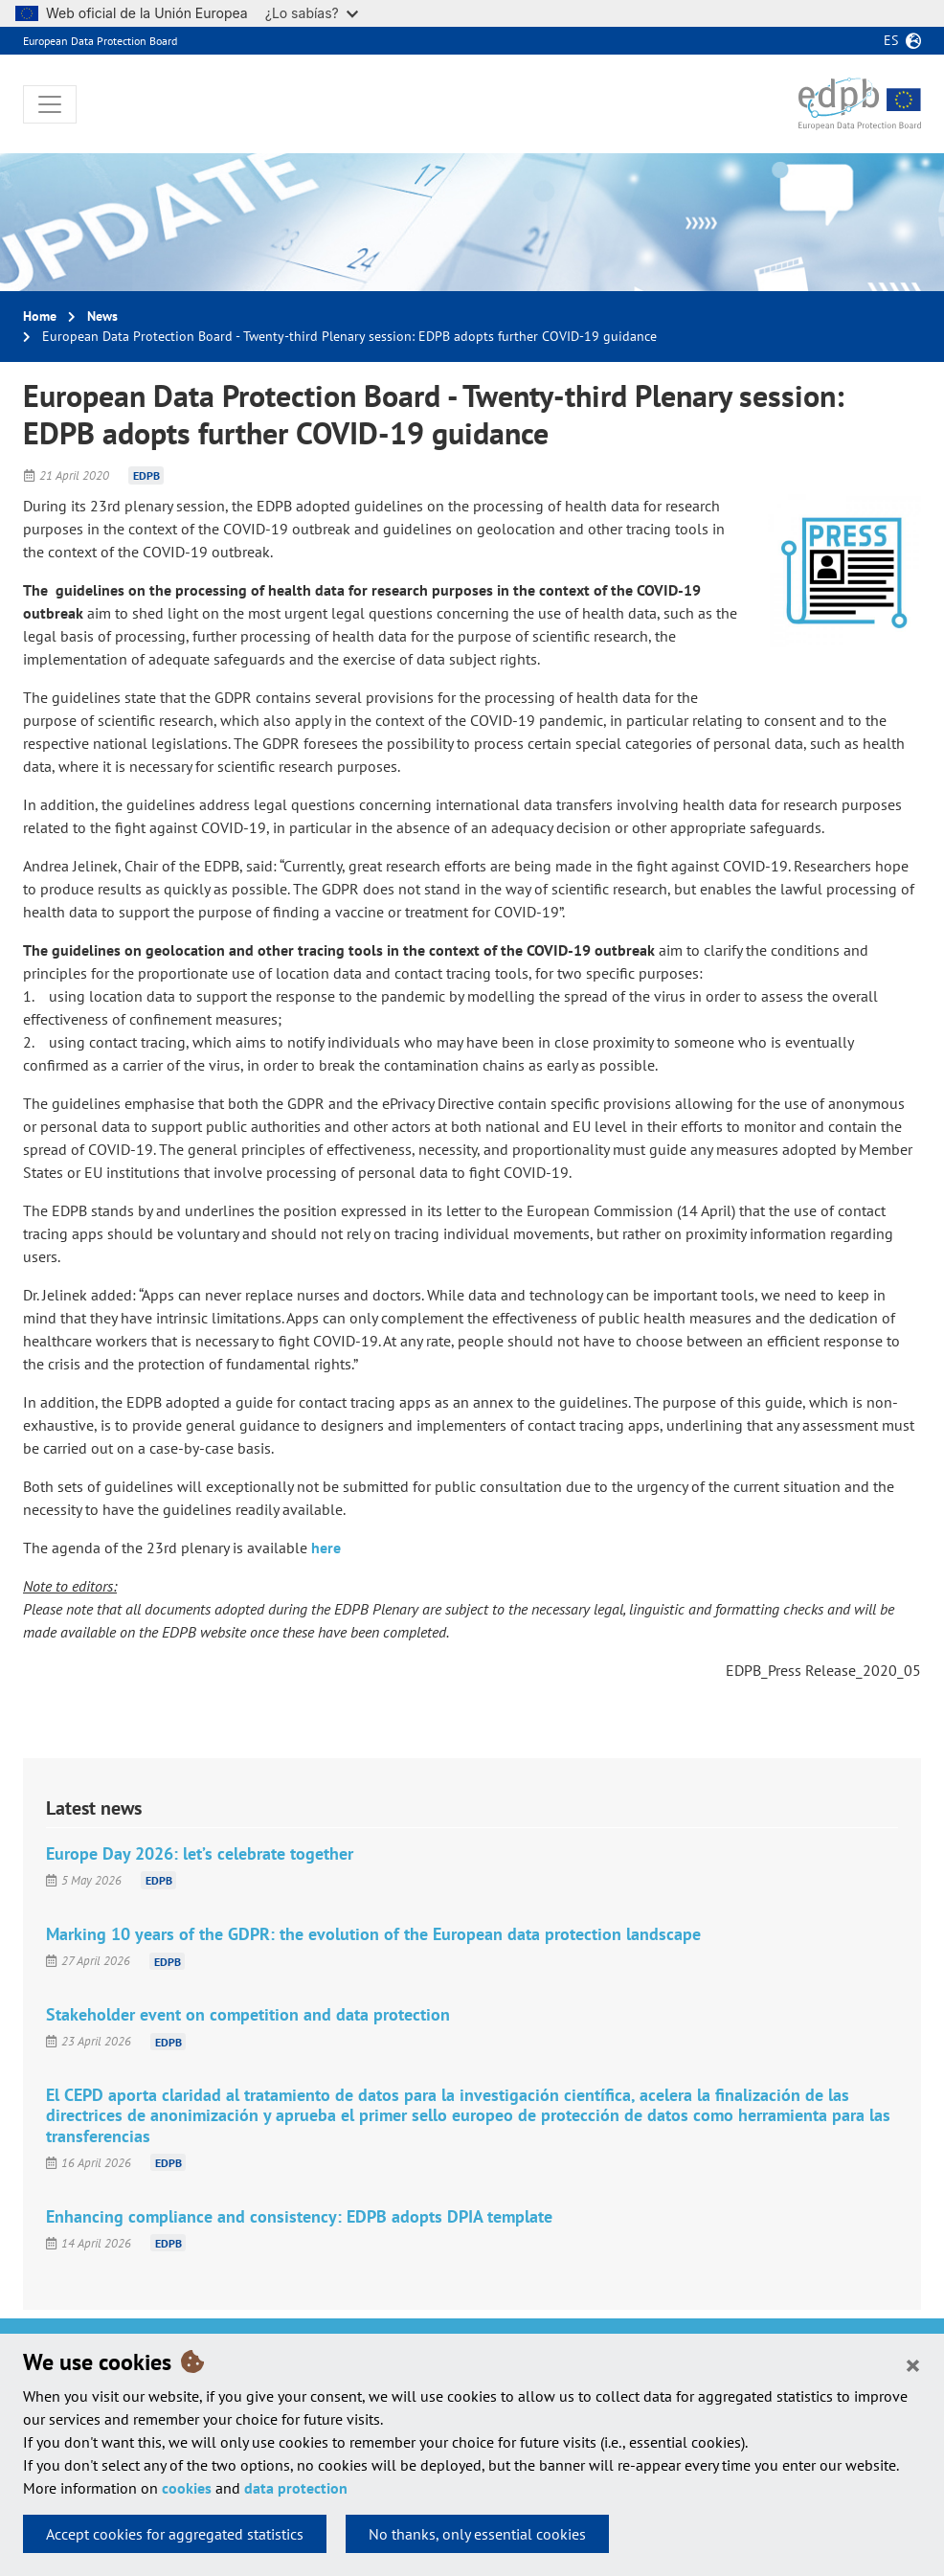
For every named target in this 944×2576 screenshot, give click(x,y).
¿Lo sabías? (311, 13)
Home (39, 316)
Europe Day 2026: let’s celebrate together (199, 1853)
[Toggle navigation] (50, 104)
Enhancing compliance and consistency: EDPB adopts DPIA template (299, 2216)
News (102, 316)
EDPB (146, 475)
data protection (296, 2487)
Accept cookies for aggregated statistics (174, 2533)
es (891, 40)
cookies (187, 2487)
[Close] (913, 2364)
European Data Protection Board (100, 41)
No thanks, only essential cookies (477, 2533)
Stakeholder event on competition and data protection (248, 2014)
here (326, 1547)
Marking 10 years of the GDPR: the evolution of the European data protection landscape (373, 1934)
